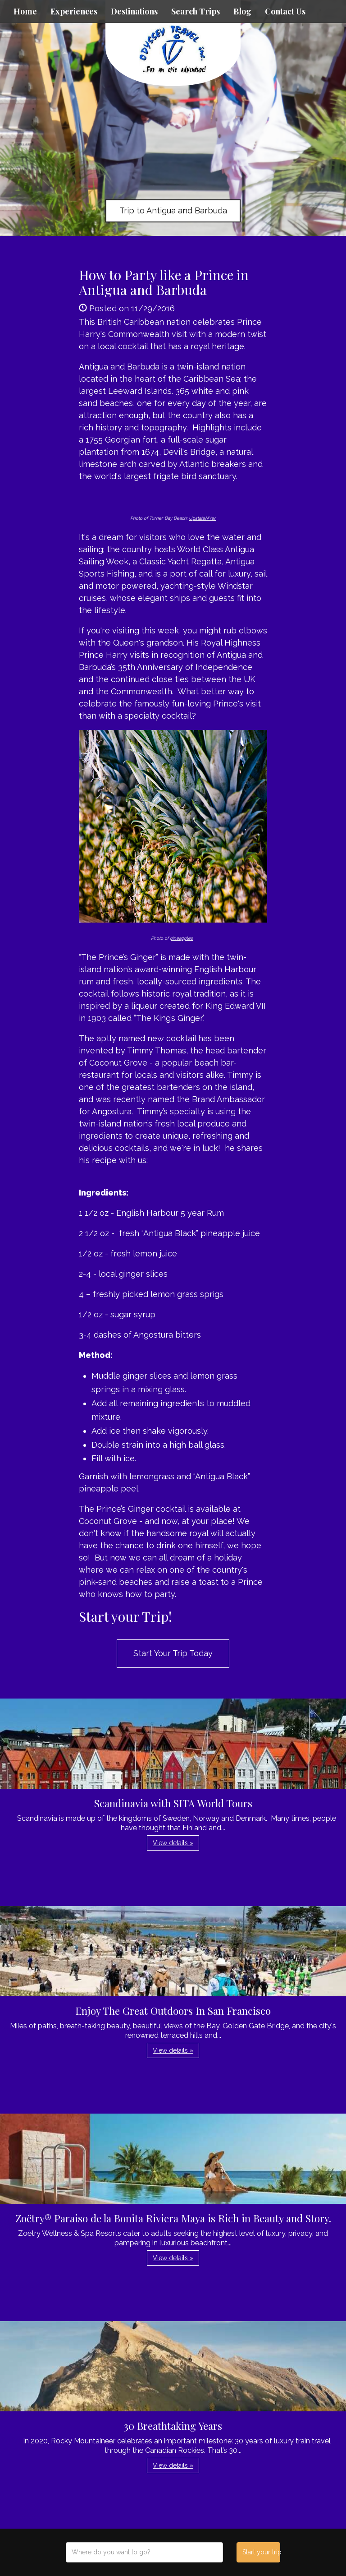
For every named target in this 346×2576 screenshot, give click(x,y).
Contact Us (285, 11)
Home (25, 11)
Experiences (73, 11)
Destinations (134, 11)
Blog (242, 11)
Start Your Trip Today (173, 1653)
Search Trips (195, 11)
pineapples (181, 938)
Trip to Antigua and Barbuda (173, 210)
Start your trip (261, 2552)
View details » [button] (173, 1843)
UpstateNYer (202, 518)
